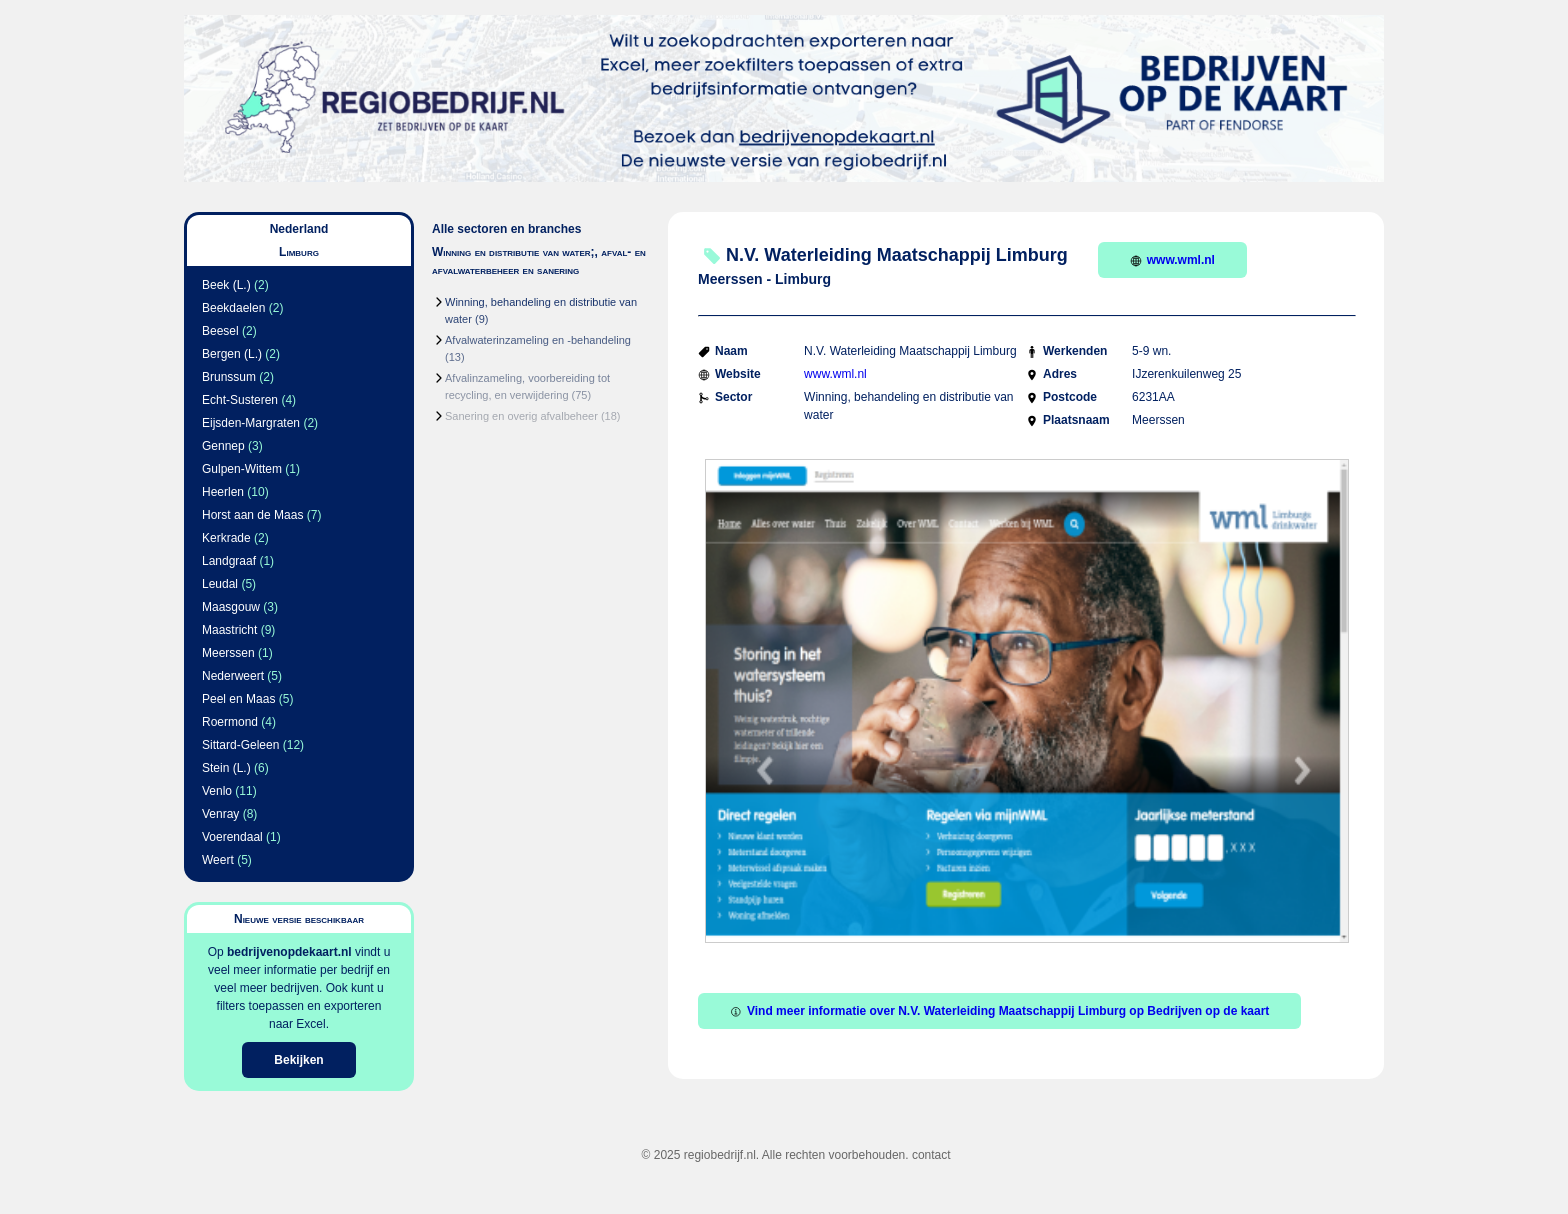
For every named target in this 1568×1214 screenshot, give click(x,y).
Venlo (217, 791)
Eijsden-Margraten (251, 423)
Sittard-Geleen (240, 745)
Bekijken (298, 1060)
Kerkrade (226, 538)
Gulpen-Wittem (242, 469)
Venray (220, 814)
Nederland (299, 229)
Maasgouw (231, 607)
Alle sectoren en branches (506, 229)
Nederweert (233, 676)
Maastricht (229, 630)
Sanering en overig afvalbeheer (521, 416)
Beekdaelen (233, 308)
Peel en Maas (238, 699)
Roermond (230, 722)
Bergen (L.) (232, 354)
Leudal (220, 584)
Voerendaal (232, 837)
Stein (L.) (226, 768)
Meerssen (228, 653)
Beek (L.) (226, 285)
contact (931, 1155)
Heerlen (223, 492)
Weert (218, 860)
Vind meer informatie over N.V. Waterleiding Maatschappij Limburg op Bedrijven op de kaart (999, 1011)
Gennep (223, 446)
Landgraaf (229, 561)
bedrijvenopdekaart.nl (289, 952)
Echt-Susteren (240, 400)
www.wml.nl (1172, 260)
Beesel (220, 331)
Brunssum (229, 377)
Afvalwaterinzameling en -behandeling (538, 340)
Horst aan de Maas (252, 515)
